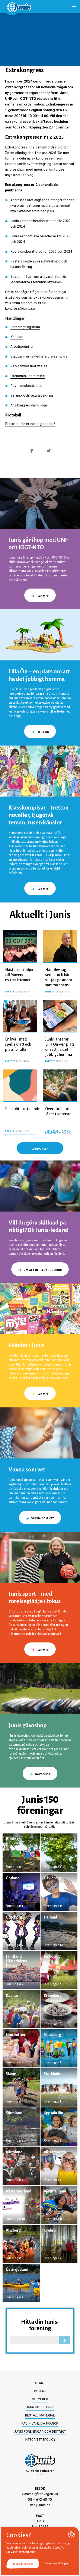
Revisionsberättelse (26, 386)
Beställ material (40, 2415)
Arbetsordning (21, 347)
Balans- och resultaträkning (31, 395)
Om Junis (40, 2391)
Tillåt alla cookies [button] (23, 2563)
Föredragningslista (25, 327)
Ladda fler (40, 1148)
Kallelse (16, 337)
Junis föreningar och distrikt (40, 2431)
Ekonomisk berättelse (27, 376)
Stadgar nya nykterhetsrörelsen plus (38, 356)
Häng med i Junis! (40, 2407)
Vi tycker (40, 2399)
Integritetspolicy (40, 2440)
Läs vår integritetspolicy (21, 2551)
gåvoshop (40, 1774)
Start (40, 2383)
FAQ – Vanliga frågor (40, 2423)
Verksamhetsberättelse (28, 366)
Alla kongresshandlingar (29, 405)
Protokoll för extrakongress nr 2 (30, 424)
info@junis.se (40, 2496)
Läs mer (40, 596)
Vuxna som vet (40, 1518)
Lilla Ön (40, 732)
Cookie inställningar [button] (56, 2563)
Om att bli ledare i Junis (40, 1270)
